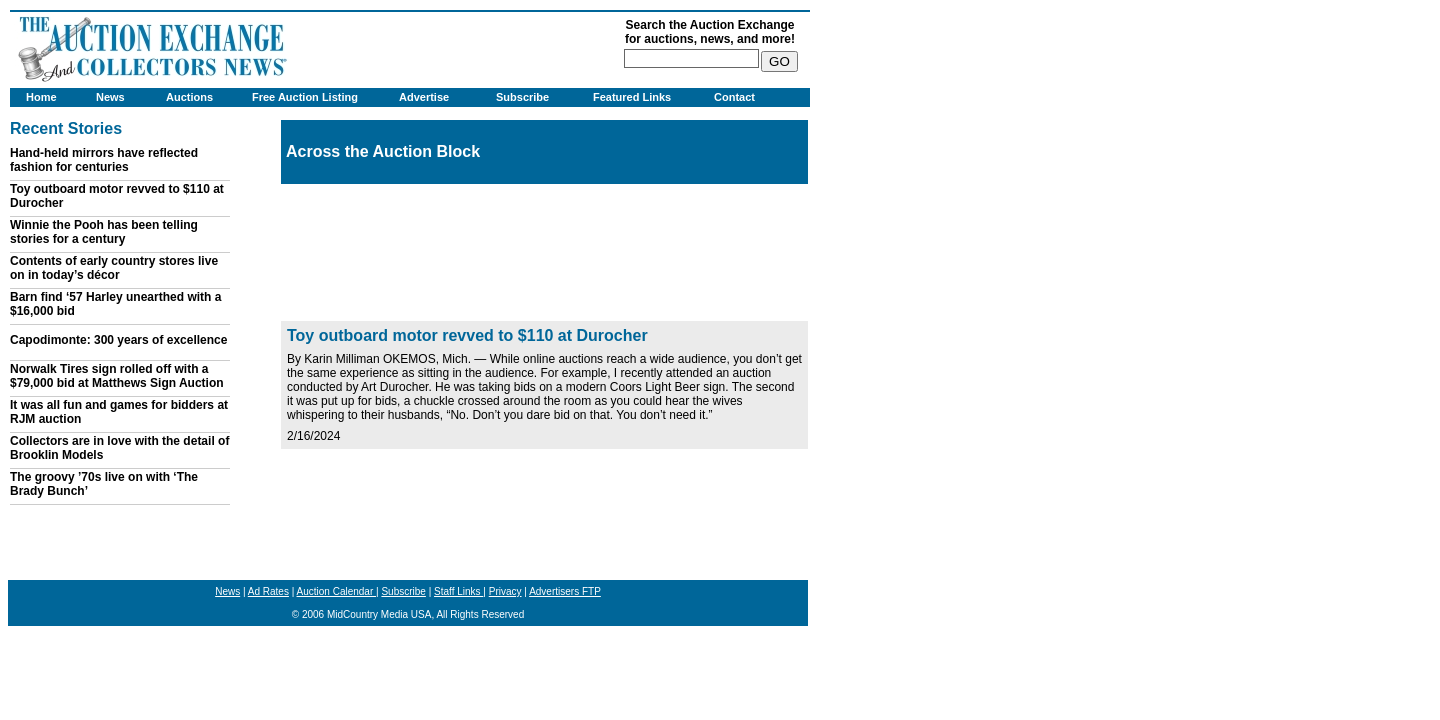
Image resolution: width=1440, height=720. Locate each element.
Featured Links (632, 97)
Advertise (424, 97)
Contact (734, 97)
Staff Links (458, 591)
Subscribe (522, 97)
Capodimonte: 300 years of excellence (118, 340)
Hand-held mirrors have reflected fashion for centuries (104, 160)
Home (41, 97)
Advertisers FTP (565, 591)
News (110, 97)
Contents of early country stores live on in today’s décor (114, 268)
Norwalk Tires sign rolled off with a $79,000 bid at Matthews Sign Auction (117, 376)
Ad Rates (268, 591)
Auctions (189, 97)
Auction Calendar (337, 591)
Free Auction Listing (305, 97)
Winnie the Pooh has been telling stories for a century (104, 232)
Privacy (505, 591)
